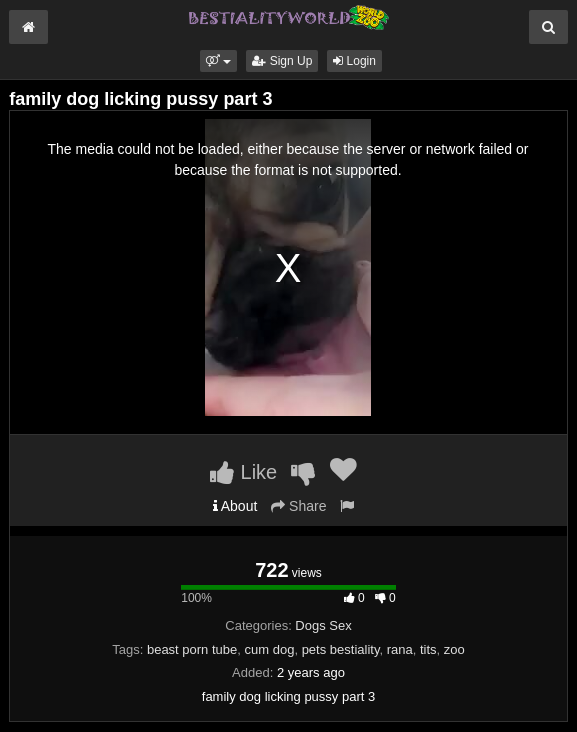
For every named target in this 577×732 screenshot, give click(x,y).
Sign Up (282, 61)
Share (298, 506)
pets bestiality (341, 649)
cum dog (270, 649)
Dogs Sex (323, 625)
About (235, 506)
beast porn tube (192, 649)
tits (428, 649)
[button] (218, 61)
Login (354, 61)
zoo (454, 649)
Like (243, 472)
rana (400, 649)
